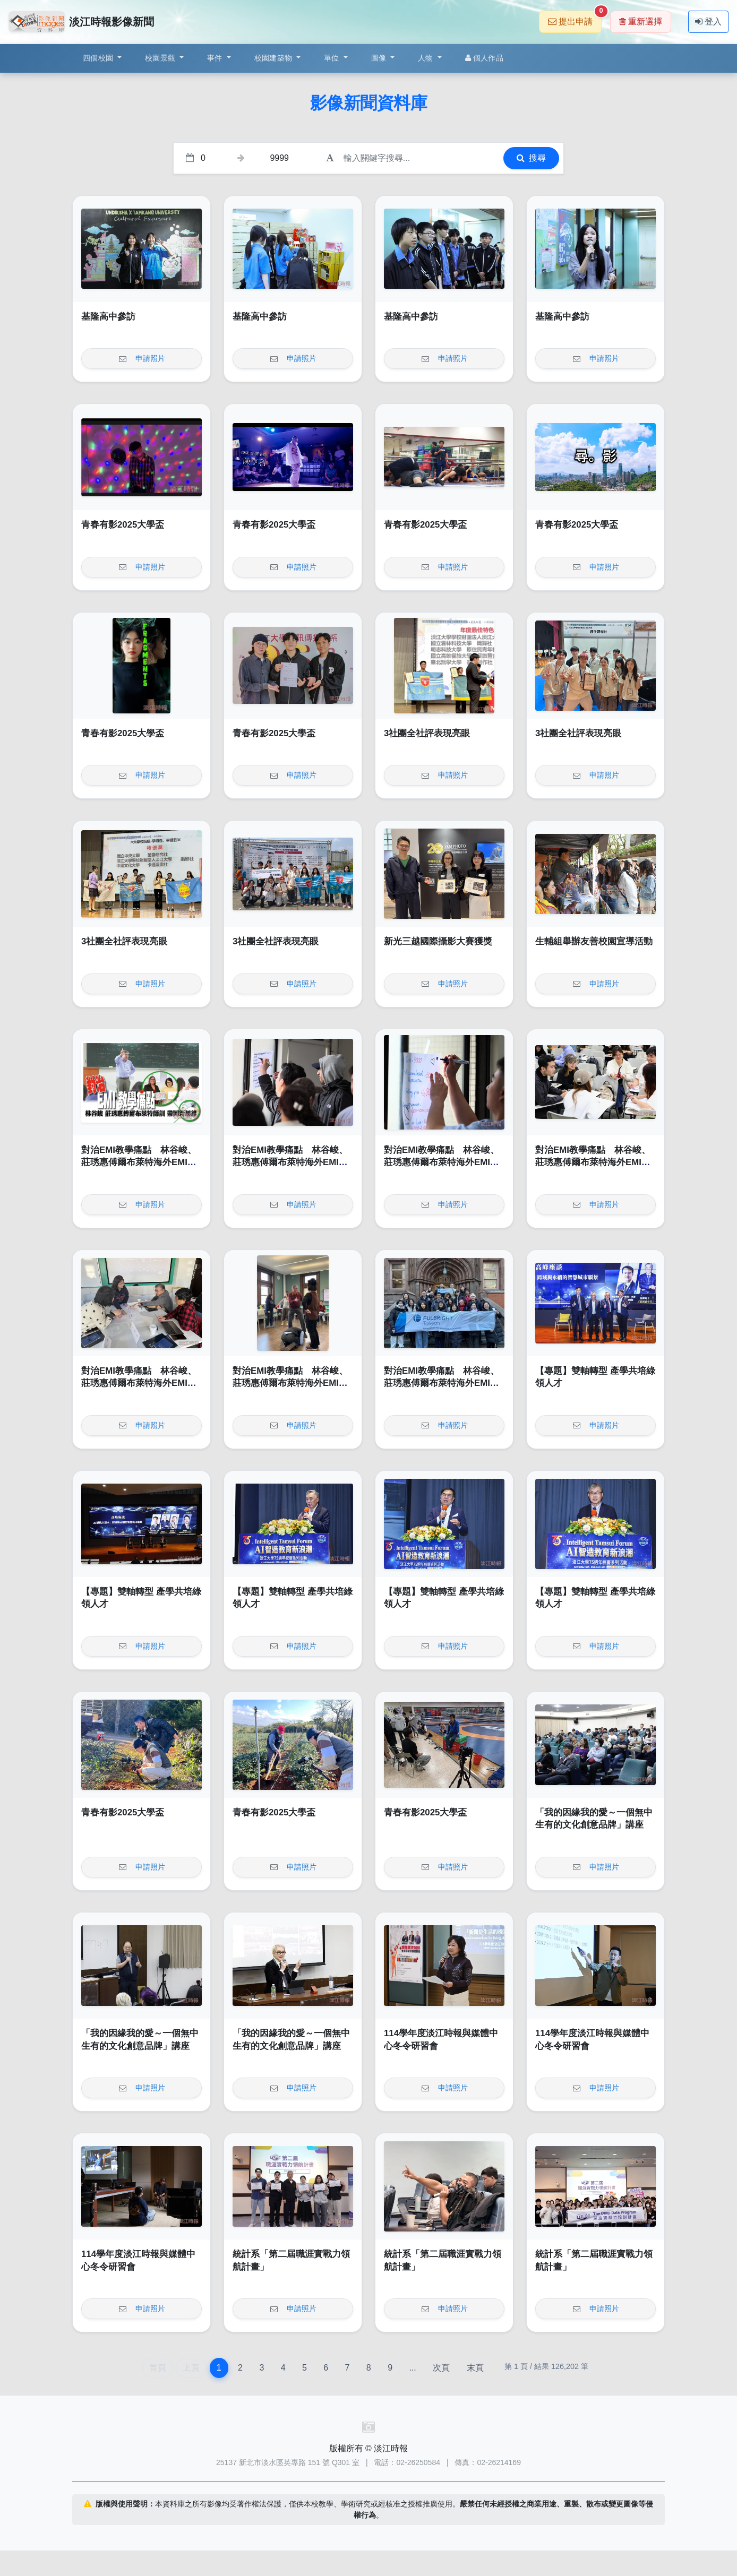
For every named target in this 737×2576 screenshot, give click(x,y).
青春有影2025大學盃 (122, 525)
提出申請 (575, 18)
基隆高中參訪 (108, 317)
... (412, 2367)
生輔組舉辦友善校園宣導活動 (594, 941)
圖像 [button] (380, 58)
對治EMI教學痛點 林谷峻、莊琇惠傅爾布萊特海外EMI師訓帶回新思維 (138, 1162)
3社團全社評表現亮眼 (427, 733)
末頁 (475, 2367)
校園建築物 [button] (274, 58)
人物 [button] (426, 58)
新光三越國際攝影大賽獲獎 (438, 941)
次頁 (441, 2367)
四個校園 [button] (99, 58)
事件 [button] (216, 58)
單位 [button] (332, 58)
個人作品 (484, 58)
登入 (708, 21)
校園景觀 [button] (161, 58)
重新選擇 (640, 21)
